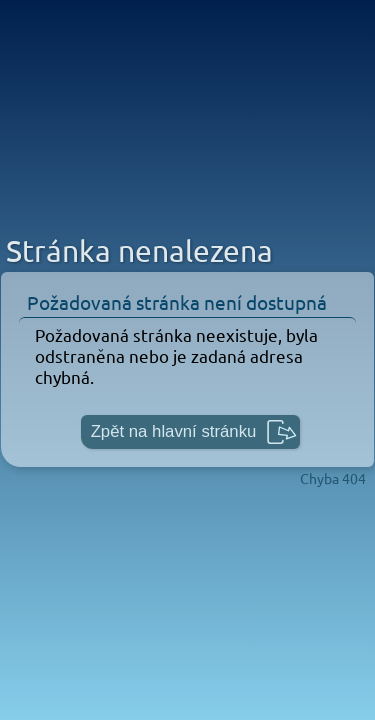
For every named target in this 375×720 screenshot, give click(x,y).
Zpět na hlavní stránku (174, 431)
